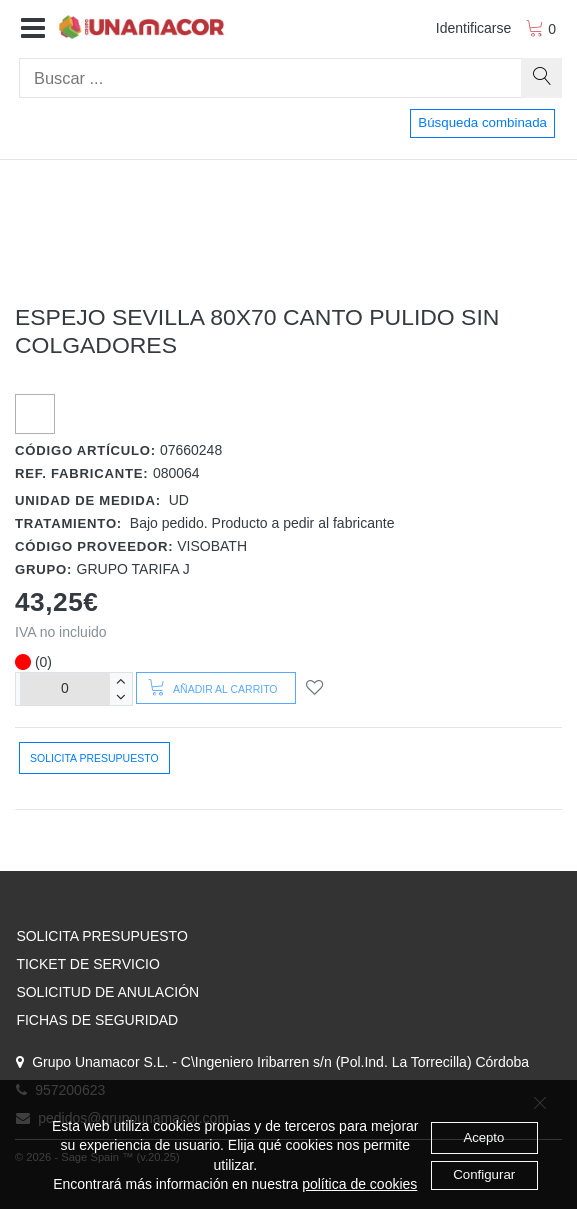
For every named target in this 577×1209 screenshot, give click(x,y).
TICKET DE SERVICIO (87, 964)
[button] (33, 29)
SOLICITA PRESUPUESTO (101, 936)
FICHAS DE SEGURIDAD (97, 1020)
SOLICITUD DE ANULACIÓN (107, 992)
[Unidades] (65, 688)
